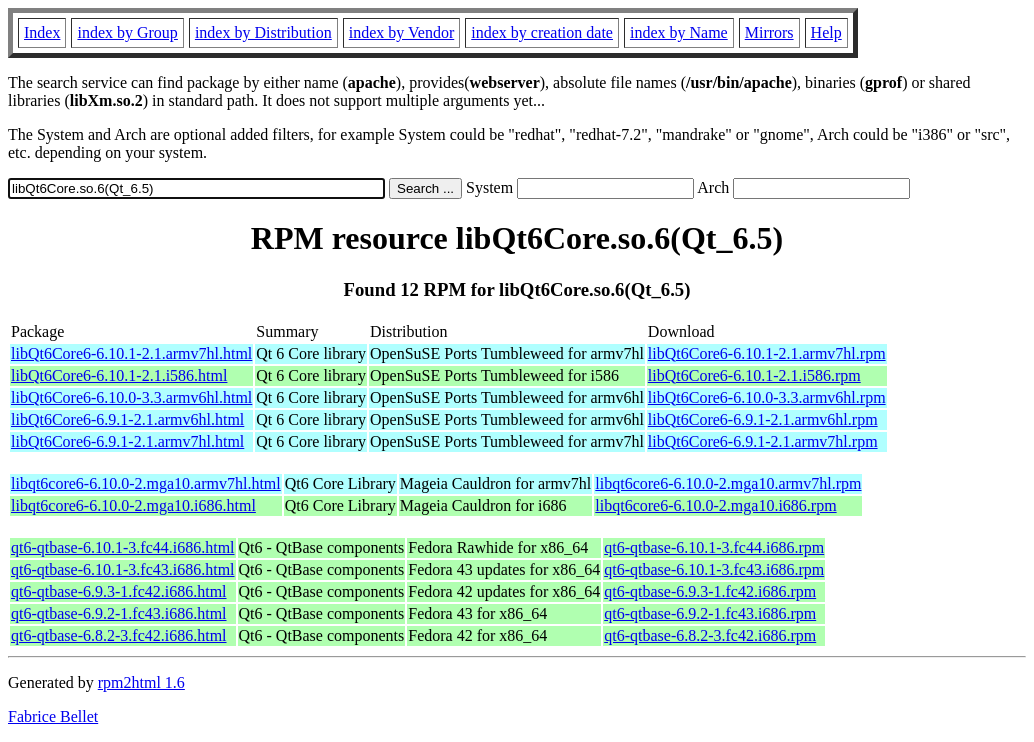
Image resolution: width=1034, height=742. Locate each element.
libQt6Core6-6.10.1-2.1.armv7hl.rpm (767, 353)
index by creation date (542, 32)
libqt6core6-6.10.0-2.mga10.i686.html (133, 505)
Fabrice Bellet (53, 716)
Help (826, 32)
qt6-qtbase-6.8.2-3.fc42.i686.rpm (710, 635)
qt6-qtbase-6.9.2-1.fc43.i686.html (119, 613)
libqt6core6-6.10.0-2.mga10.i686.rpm (715, 505)
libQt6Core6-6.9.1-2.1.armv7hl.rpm (763, 441)
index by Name (679, 32)
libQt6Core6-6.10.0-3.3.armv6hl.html (131, 397)
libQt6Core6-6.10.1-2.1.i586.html (119, 375)
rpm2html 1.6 (141, 682)
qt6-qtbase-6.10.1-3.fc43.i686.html (123, 569)
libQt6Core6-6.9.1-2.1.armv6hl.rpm (763, 419)
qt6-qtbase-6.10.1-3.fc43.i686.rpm (714, 569)
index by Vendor (401, 32)
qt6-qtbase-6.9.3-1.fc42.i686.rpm (710, 591)
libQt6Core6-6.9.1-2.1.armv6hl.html (127, 419)
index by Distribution (263, 32)
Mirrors (769, 32)
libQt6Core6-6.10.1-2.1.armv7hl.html (131, 353)
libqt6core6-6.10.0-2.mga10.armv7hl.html (146, 483)
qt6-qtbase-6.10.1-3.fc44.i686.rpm (714, 547)
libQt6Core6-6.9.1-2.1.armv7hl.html (127, 441)
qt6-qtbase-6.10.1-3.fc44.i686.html (123, 547)
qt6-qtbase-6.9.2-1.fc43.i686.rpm (710, 613)
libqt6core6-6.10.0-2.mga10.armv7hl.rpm (728, 483)
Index (42, 32)
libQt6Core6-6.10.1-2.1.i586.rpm (754, 375)
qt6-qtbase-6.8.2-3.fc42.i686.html (119, 635)
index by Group (127, 32)
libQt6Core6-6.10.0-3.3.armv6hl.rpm (767, 397)
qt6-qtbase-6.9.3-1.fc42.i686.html (119, 591)
